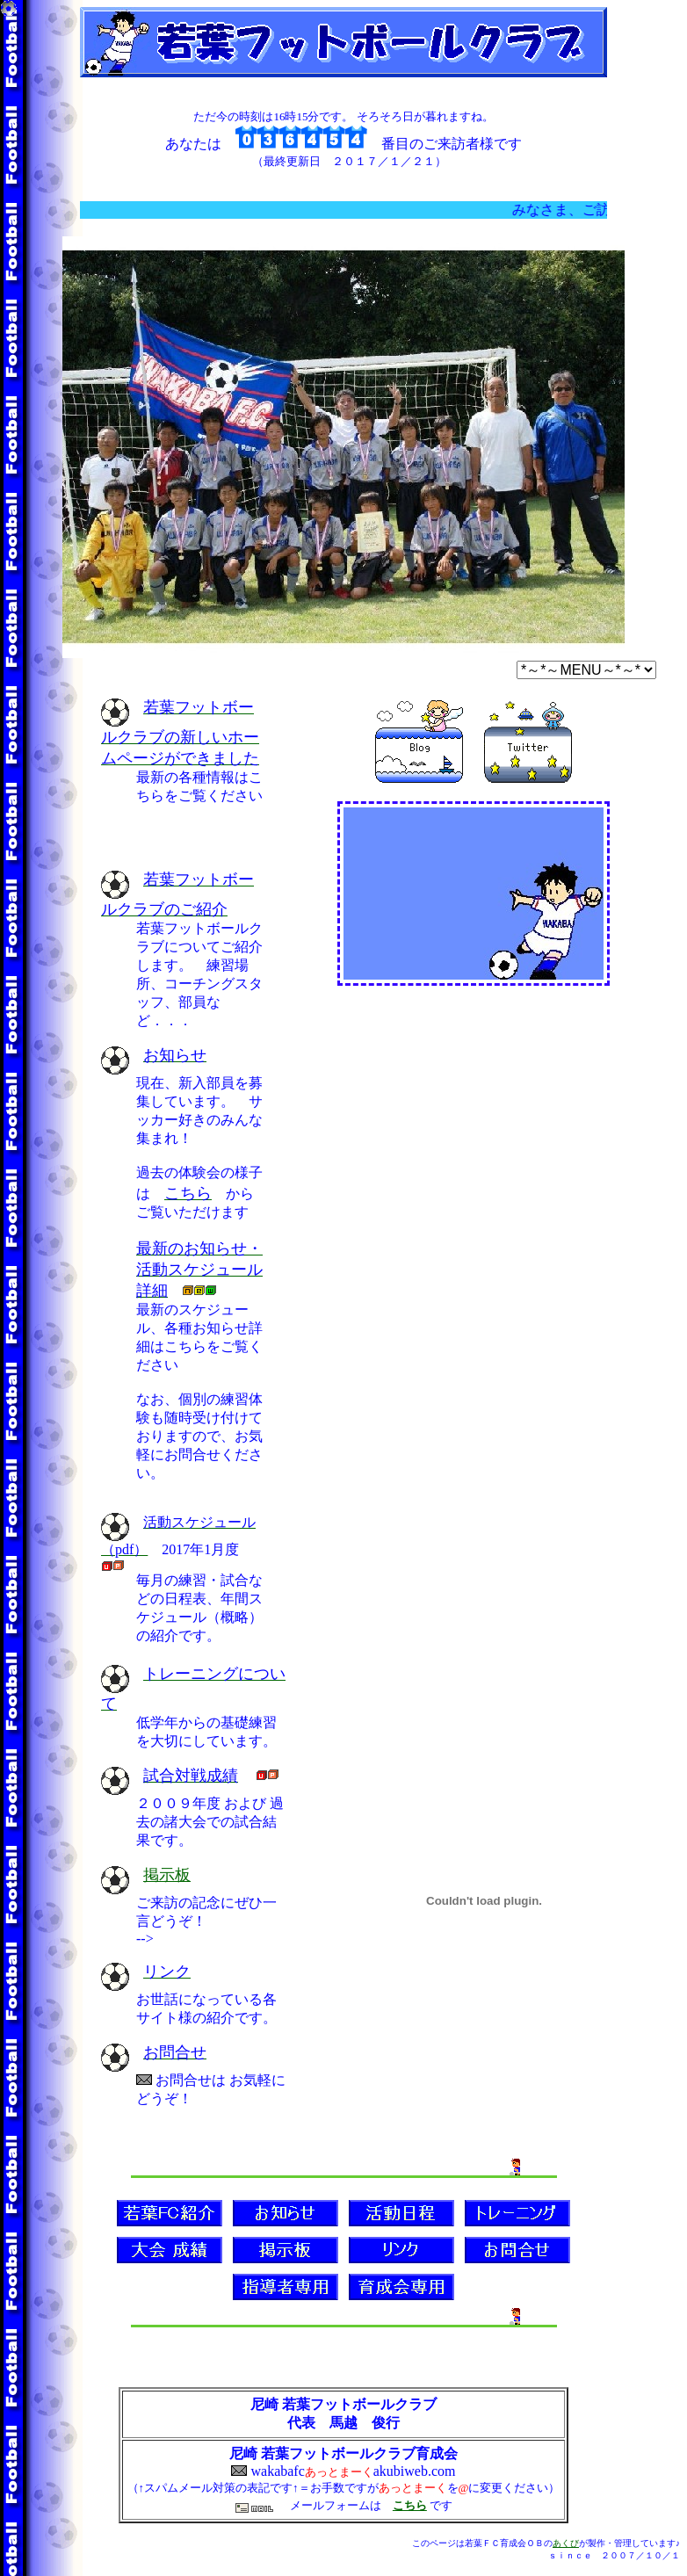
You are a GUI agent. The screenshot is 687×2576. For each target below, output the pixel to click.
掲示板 (167, 1875)
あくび (566, 2543)
